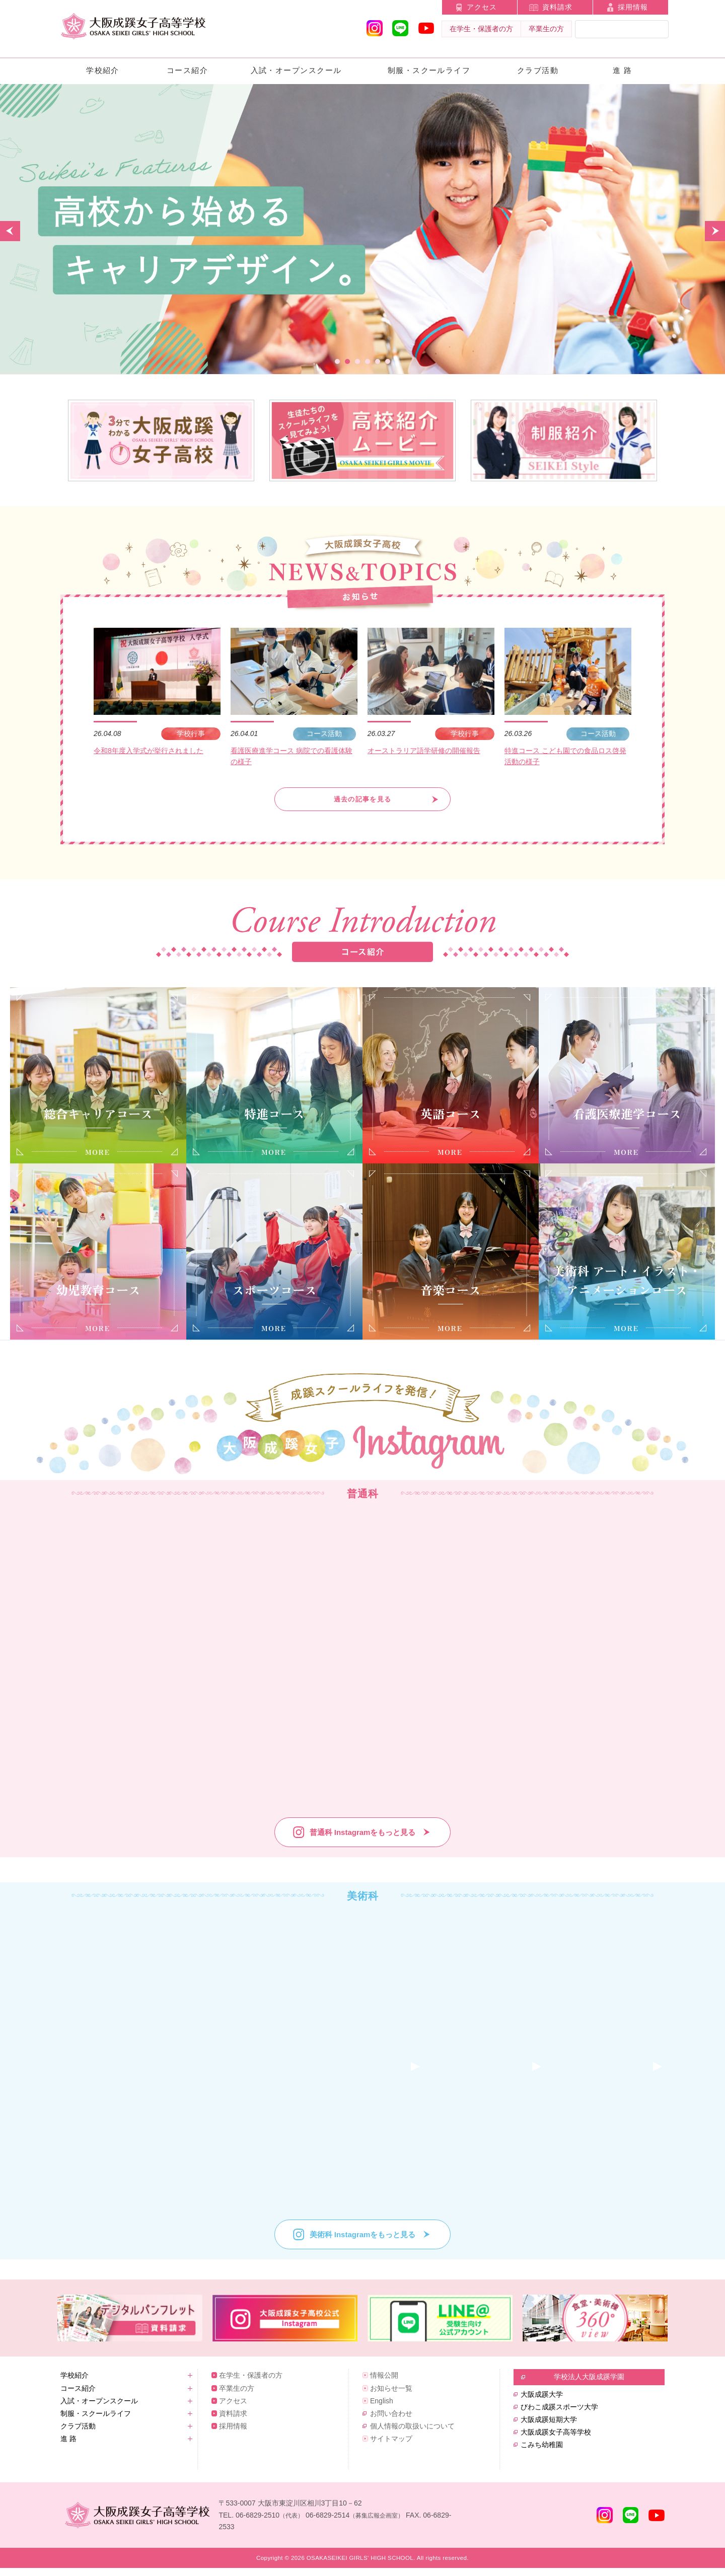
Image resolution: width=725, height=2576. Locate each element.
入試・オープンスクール (296, 70)
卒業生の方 (546, 29)
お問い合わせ (391, 2421)
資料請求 (557, 7)
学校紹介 (102, 70)
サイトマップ (391, 2446)
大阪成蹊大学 (542, 2402)
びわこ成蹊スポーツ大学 (559, 2414)
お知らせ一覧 (391, 2396)
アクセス (482, 7)
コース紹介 (187, 70)
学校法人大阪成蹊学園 (589, 2384)
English (381, 2408)
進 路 (622, 70)
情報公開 (384, 2383)
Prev (10, 231)
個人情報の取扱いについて (412, 2434)
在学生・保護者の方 (481, 29)
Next (715, 231)
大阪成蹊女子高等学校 (556, 2440)
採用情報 (633, 7)
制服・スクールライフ (429, 70)
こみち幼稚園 (542, 2452)
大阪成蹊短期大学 (549, 2427)
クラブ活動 (537, 70)
